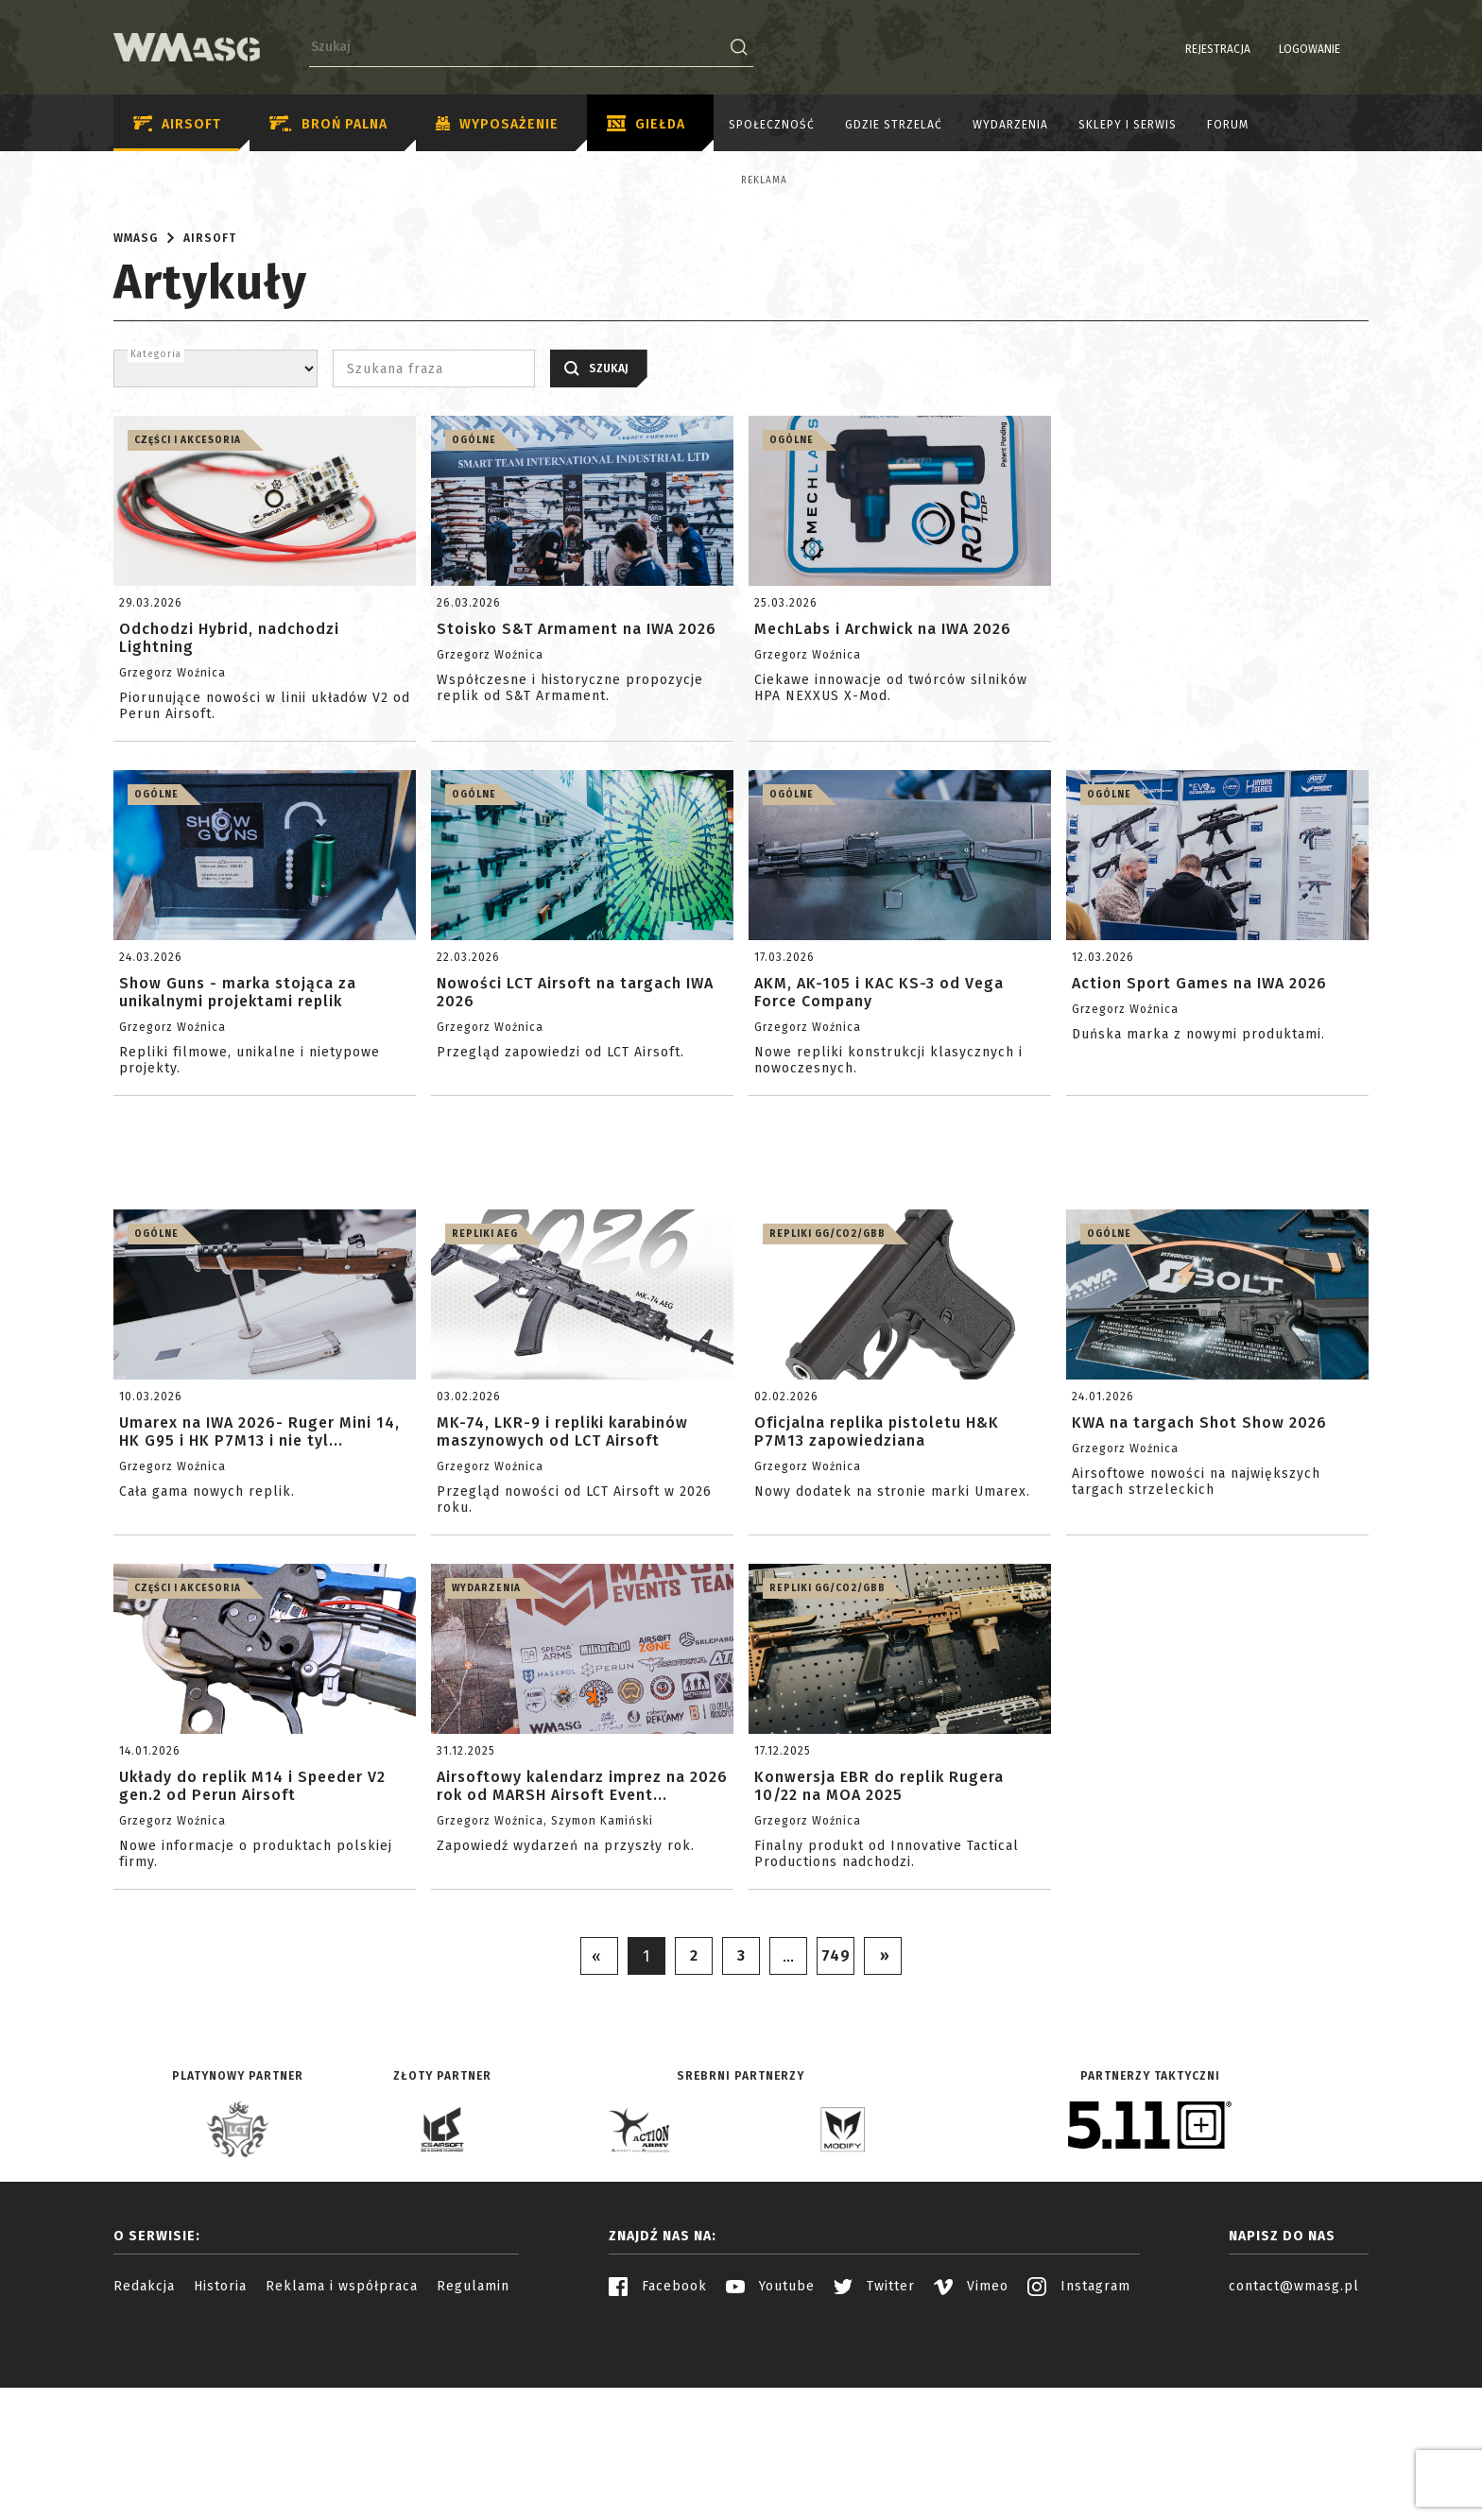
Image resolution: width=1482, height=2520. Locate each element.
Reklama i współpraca (342, 2451)
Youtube (770, 2451)
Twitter (874, 2451)
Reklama (211, 180)
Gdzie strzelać (893, 124)
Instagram (1078, 2451)
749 (836, 2121)
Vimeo (971, 2451)
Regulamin (473, 2451)
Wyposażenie (497, 124)
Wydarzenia (1010, 124)
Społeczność (772, 124)
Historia (220, 2451)
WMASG (135, 403)
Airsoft (177, 124)
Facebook (658, 2451)
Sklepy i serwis (1127, 124)
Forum (1228, 124)
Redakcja (144, 2451)
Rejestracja (1169, 49)
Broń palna (328, 124)
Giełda (646, 124)
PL (1332, 49)
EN (1356, 49)
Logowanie (1261, 49)
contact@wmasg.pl (1294, 2451)
